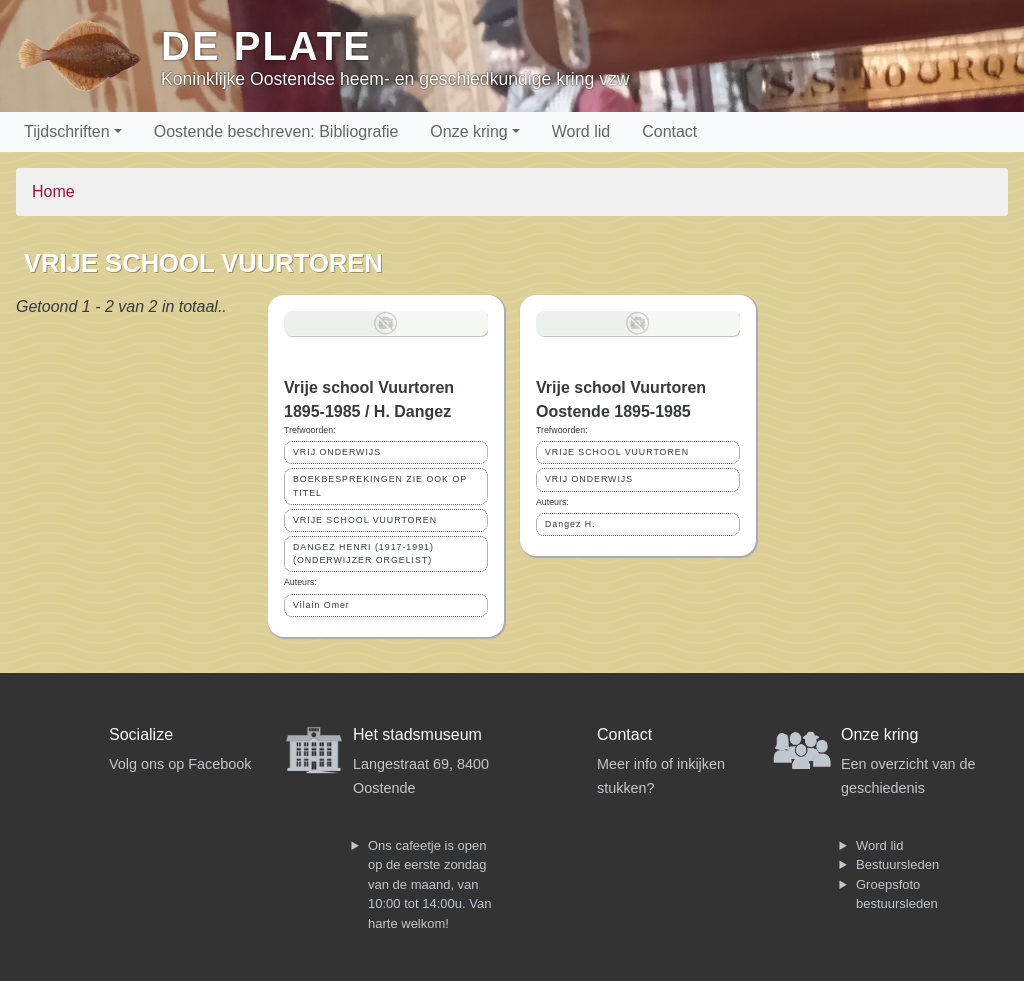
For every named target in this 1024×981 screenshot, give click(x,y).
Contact (669, 131)
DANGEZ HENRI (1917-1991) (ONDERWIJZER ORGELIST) (363, 553)
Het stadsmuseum (417, 734)
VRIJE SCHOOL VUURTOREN (365, 520)
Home (53, 191)
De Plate (266, 46)
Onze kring (468, 131)
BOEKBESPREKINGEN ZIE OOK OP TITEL (380, 485)
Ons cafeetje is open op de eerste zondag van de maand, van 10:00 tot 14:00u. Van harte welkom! (429, 884)
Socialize (141, 734)
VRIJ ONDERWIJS (337, 452)
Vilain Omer (321, 605)
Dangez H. (570, 524)
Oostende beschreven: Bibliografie (276, 131)
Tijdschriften (67, 131)
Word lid (581, 131)
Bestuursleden (897, 864)
